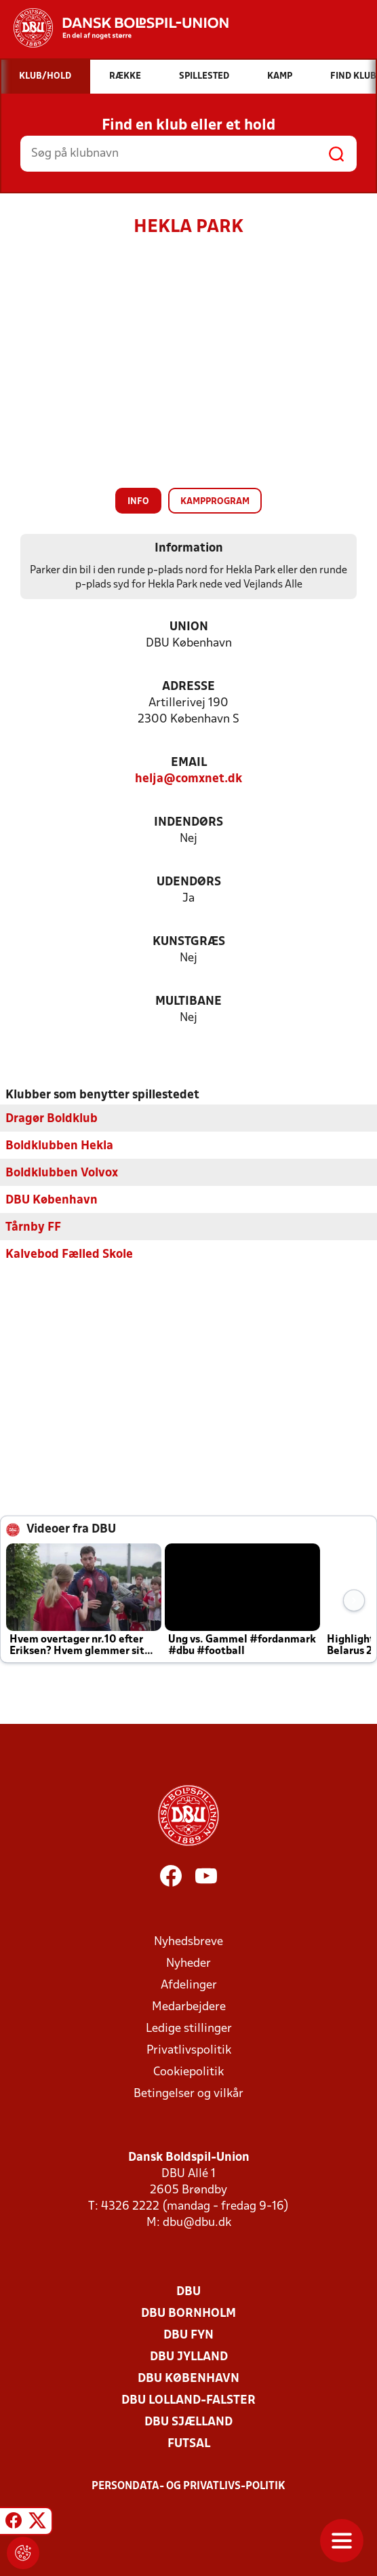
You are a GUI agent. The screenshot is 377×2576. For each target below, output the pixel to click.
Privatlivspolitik (188, 2050)
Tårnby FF (33, 1227)
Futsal (188, 2443)
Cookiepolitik (188, 2071)
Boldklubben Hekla (59, 1145)
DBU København (51, 1200)
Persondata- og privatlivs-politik (188, 2486)
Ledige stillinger (189, 2028)
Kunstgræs (189, 942)
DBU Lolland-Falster (188, 2400)
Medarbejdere (189, 2006)
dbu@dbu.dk (197, 2222)
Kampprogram (215, 501)
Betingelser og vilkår (188, 2093)
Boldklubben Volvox (61, 1172)
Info (138, 501)
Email (189, 763)
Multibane (188, 1001)
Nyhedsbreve (188, 1941)
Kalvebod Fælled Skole (69, 1254)
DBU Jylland (189, 2356)
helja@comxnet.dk (188, 779)
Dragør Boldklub (51, 1118)
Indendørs (188, 822)
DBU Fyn (188, 2335)
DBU (188, 2291)
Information (189, 548)
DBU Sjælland (188, 2421)
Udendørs (189, 882)
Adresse (188, 687)
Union (189, 627)
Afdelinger (189, 1985)
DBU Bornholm (188, 2313)
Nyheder (188, 1963)
